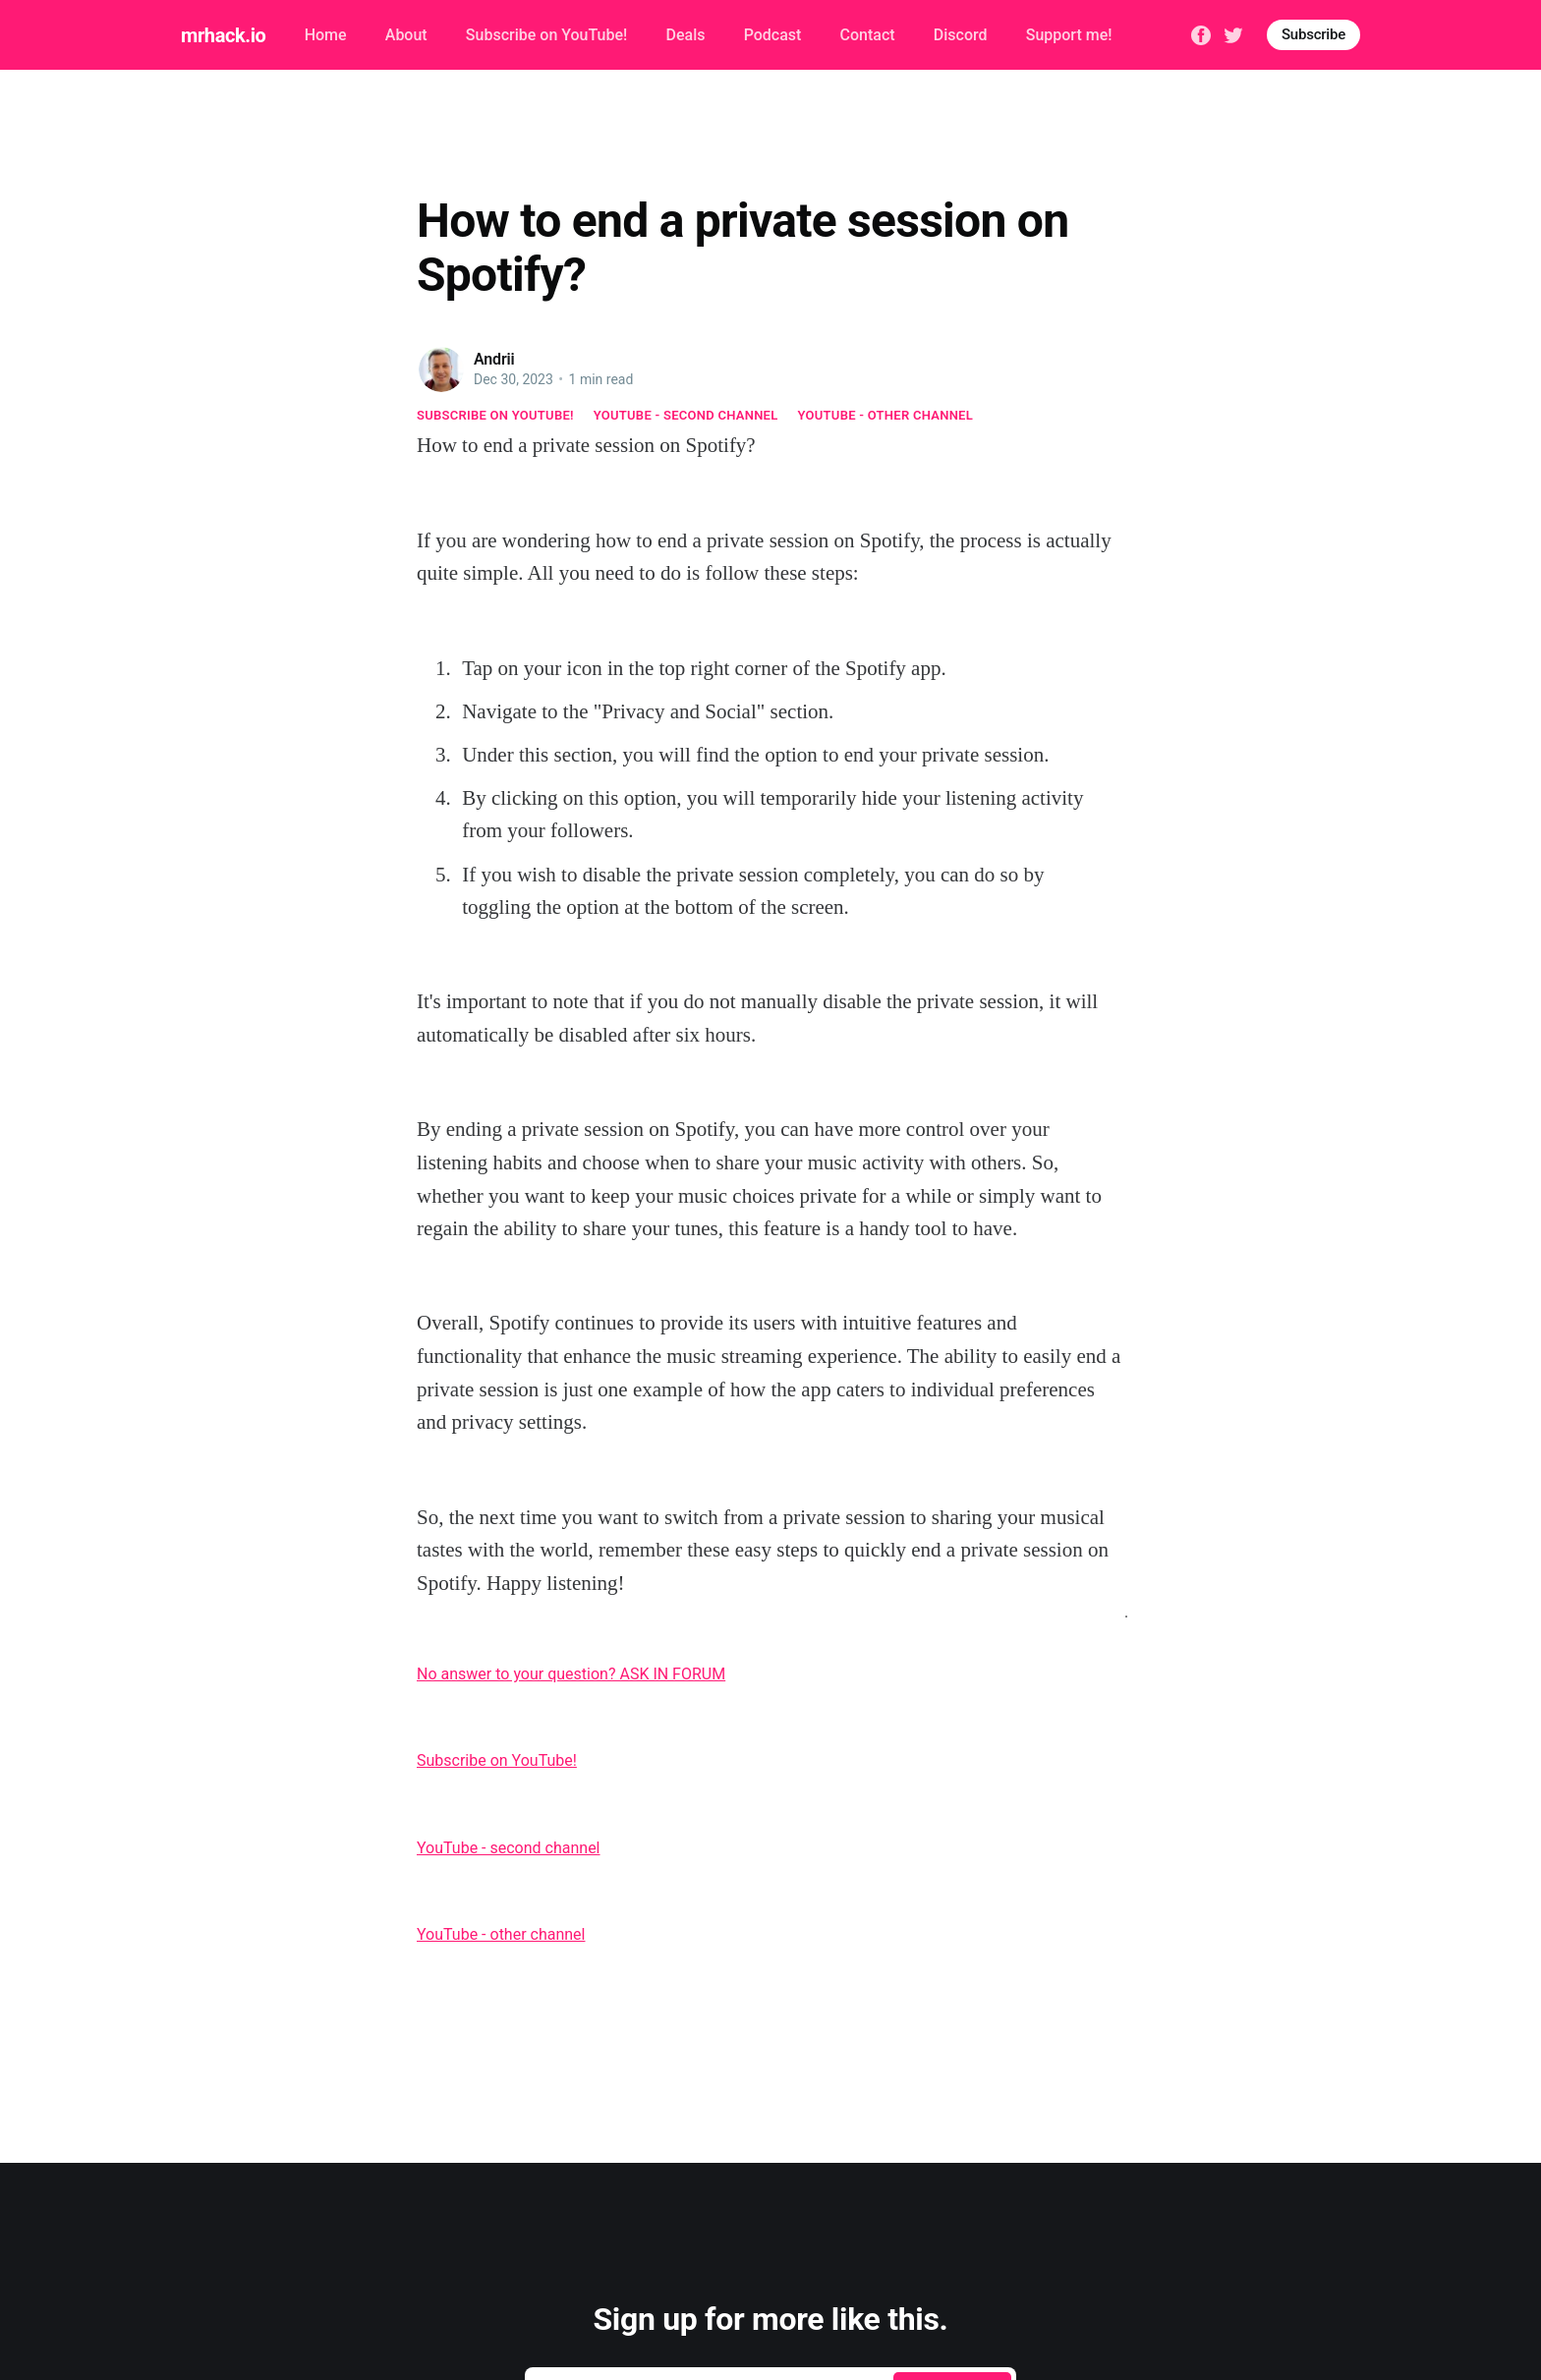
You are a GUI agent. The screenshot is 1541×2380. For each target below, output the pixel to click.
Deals (685, 35)
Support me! (1069, 35)
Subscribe (1313, 34)
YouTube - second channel (686, 415)
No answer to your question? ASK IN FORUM (571, 1674)
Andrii (494, 359)
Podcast (773, 35)
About (406, 35)
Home (326, 35)
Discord (961, 35)
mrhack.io (223, 35)
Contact (867, 35)
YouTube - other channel (886, 415)
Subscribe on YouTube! (546, 35)
